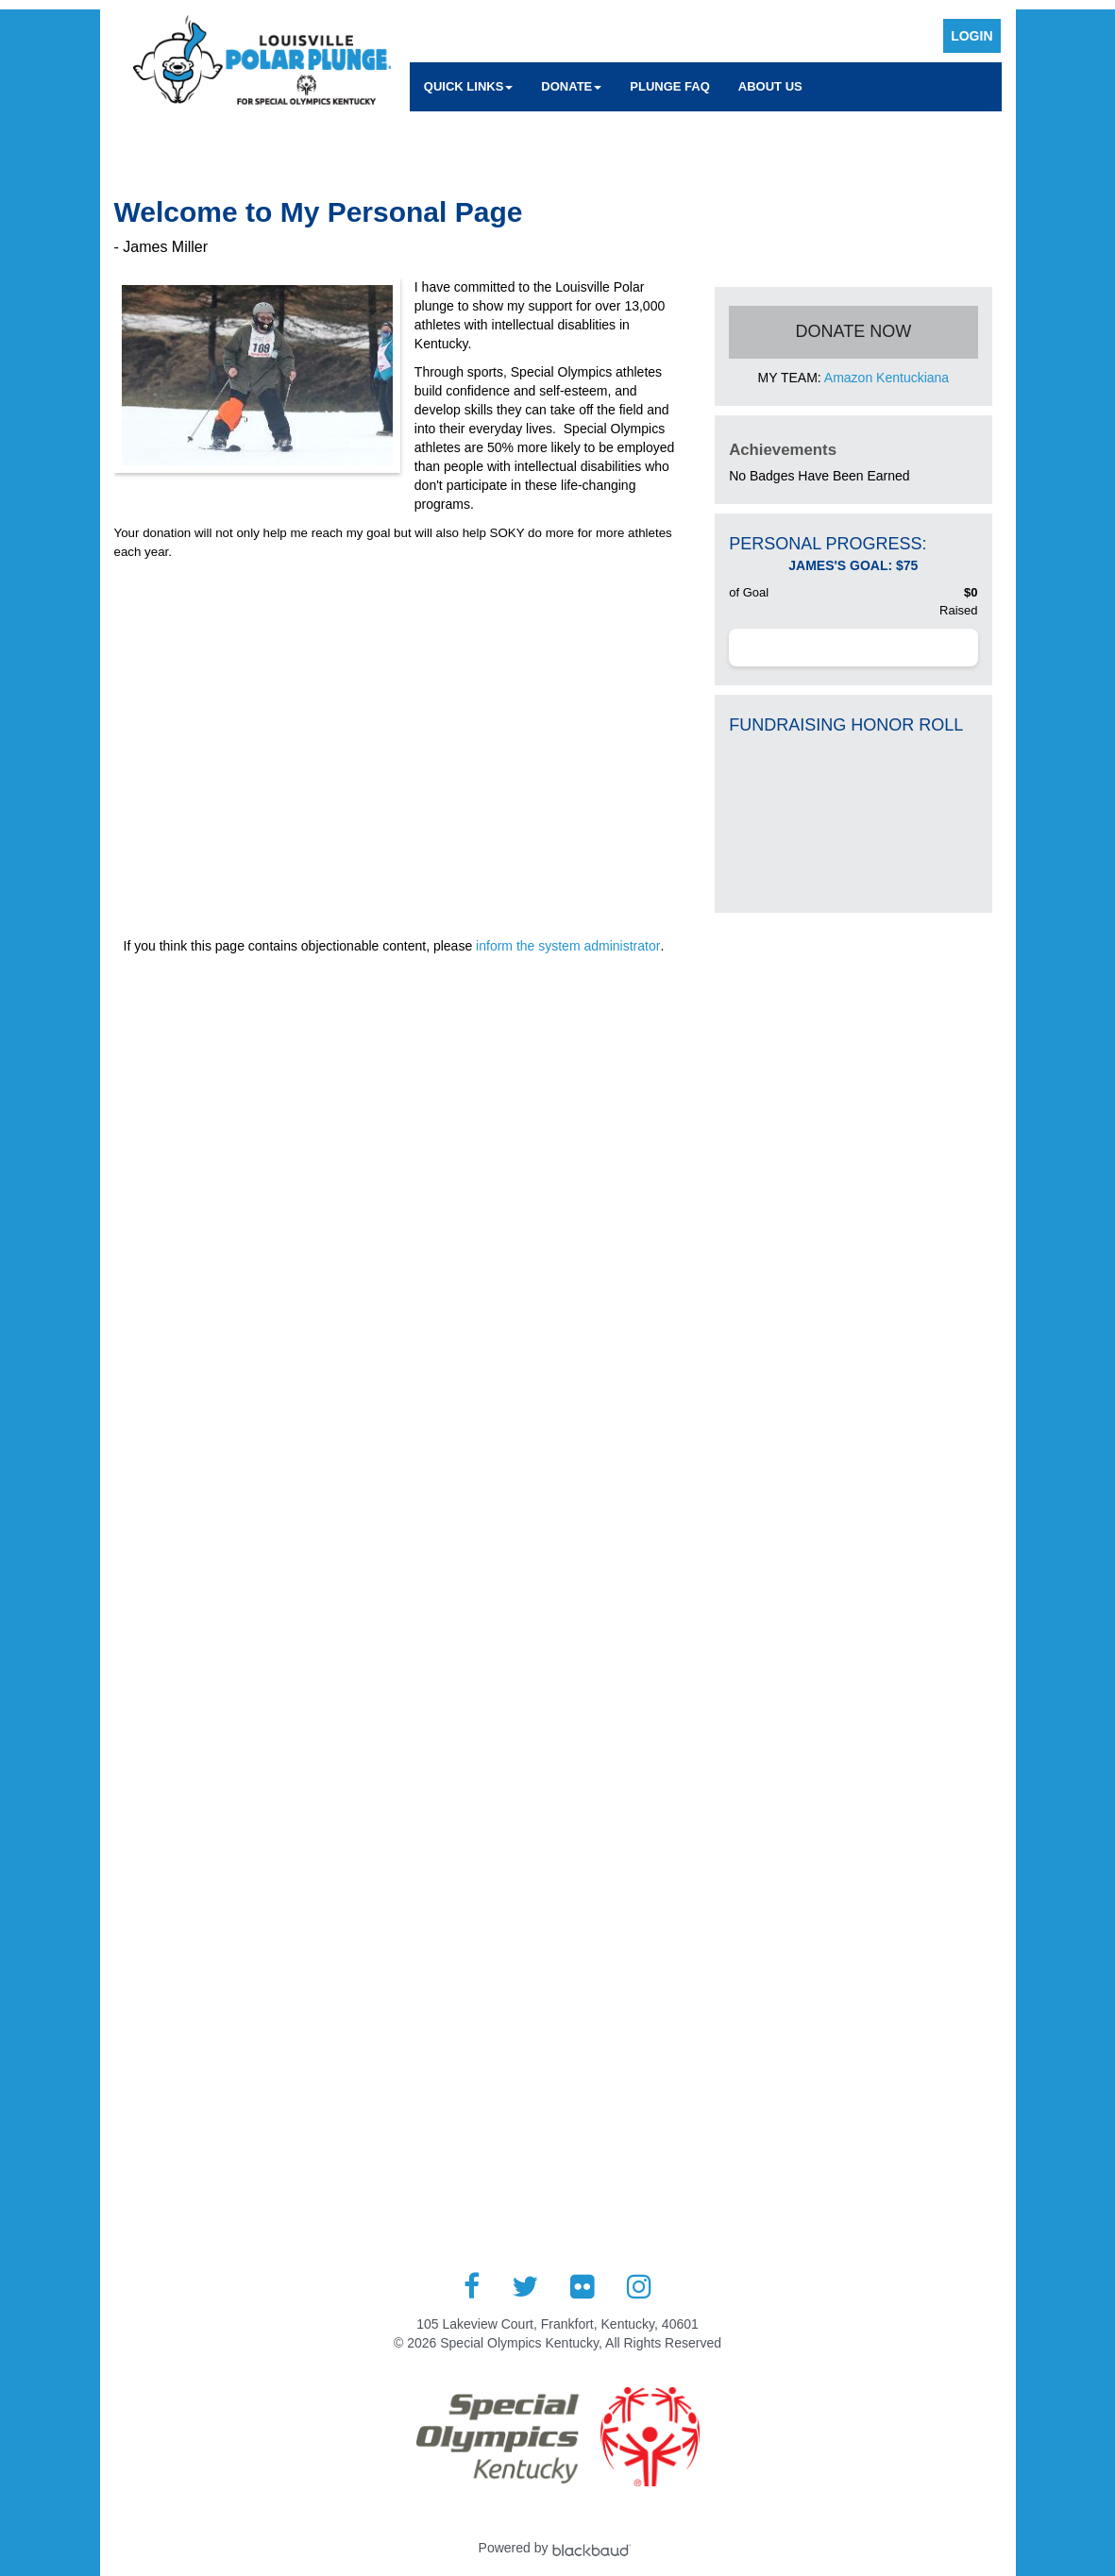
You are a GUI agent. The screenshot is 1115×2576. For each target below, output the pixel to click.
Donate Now (854, 331)
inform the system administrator (568, 945)
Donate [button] (571, 86)
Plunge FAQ (670, 86)
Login (971, 35)
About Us (770, 86)
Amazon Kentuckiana (886, 377)
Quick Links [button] (469, 86)
